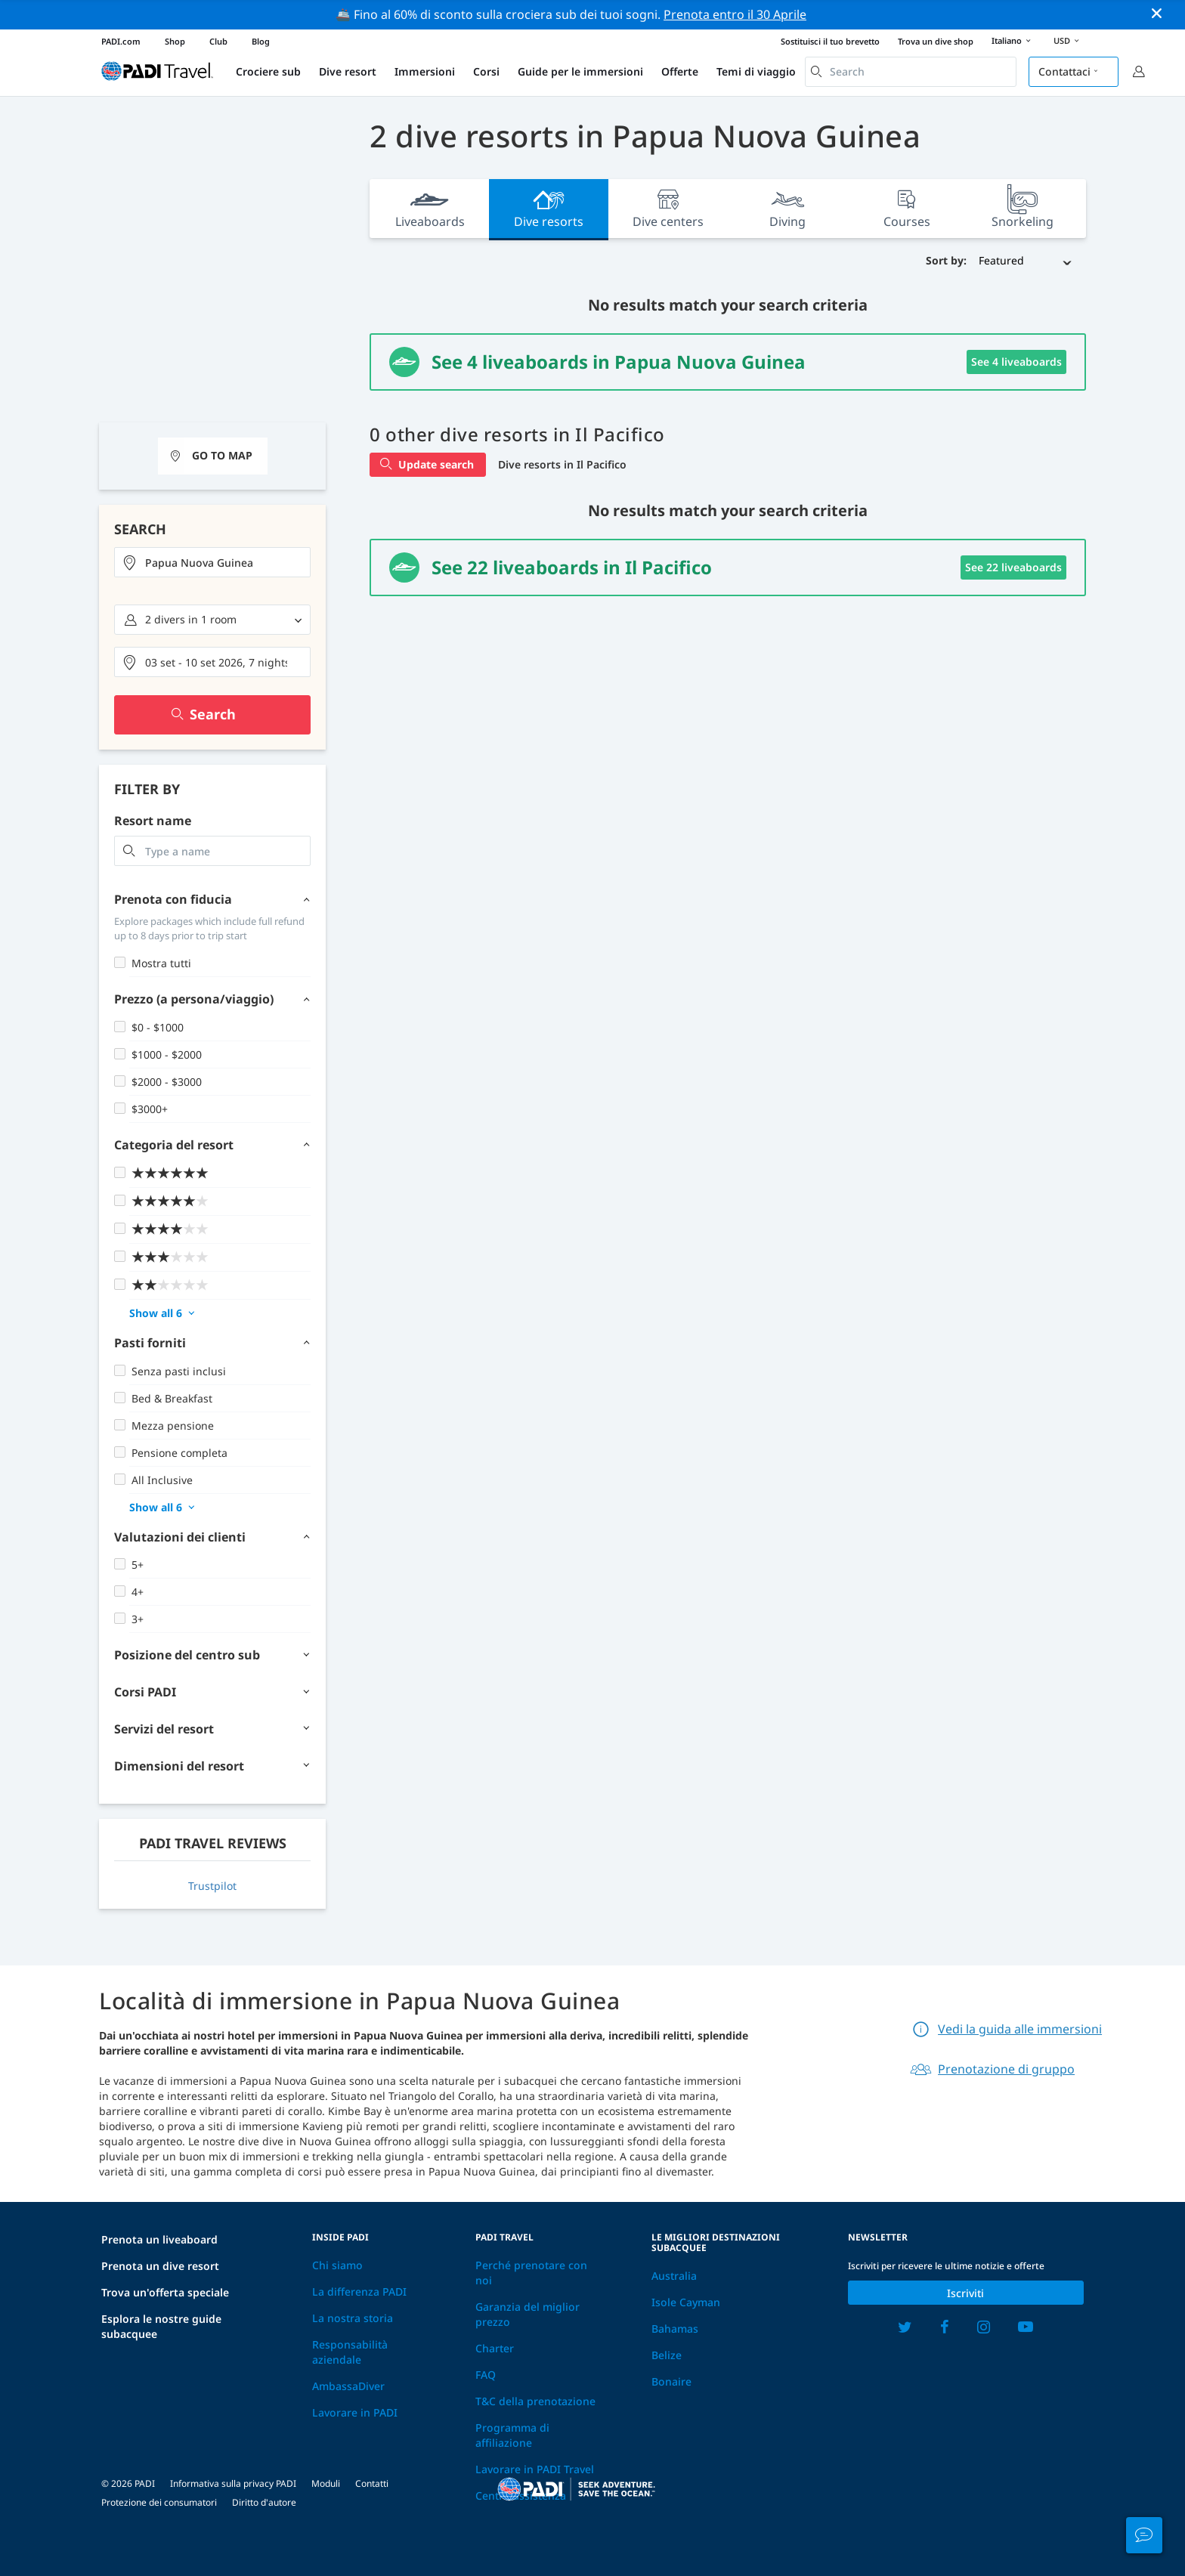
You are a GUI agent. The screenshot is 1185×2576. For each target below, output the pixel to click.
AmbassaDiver (348, 2386)
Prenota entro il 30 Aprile (735, 14)
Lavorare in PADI (355, 2412)
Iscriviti (965, 2293)
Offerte (679, 71)
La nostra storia (352, 2318)
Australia (674, 2275)
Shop (175, 41)
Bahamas (674, 2328)
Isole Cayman (685, 2302)
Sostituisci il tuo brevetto (830, 41)
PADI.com (121, 41)
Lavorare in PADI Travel (534, 2469)
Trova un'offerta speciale (165, 2292)
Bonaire (671, 2381)
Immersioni (424, 71)
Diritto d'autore (264, 2502)
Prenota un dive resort (160, 2266)
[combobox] (910, 72)
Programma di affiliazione (512, 2435)
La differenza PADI (359, 2291)
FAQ (485, 2374)
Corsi (486, 71)
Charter (494, 2348)
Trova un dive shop (935, 41)
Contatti (371, 2483)
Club (218, 41)
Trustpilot (212, 1886)
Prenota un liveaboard (159, 2239)
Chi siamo (337, 2265)
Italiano (1013, 41)
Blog (261, 41)
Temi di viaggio (756, 71)
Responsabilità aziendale (350, 2352)
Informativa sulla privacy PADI (233, 2483)
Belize (666, 2355)
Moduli (325, 2483)
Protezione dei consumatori (159, 2502)
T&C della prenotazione (535, 2401)
